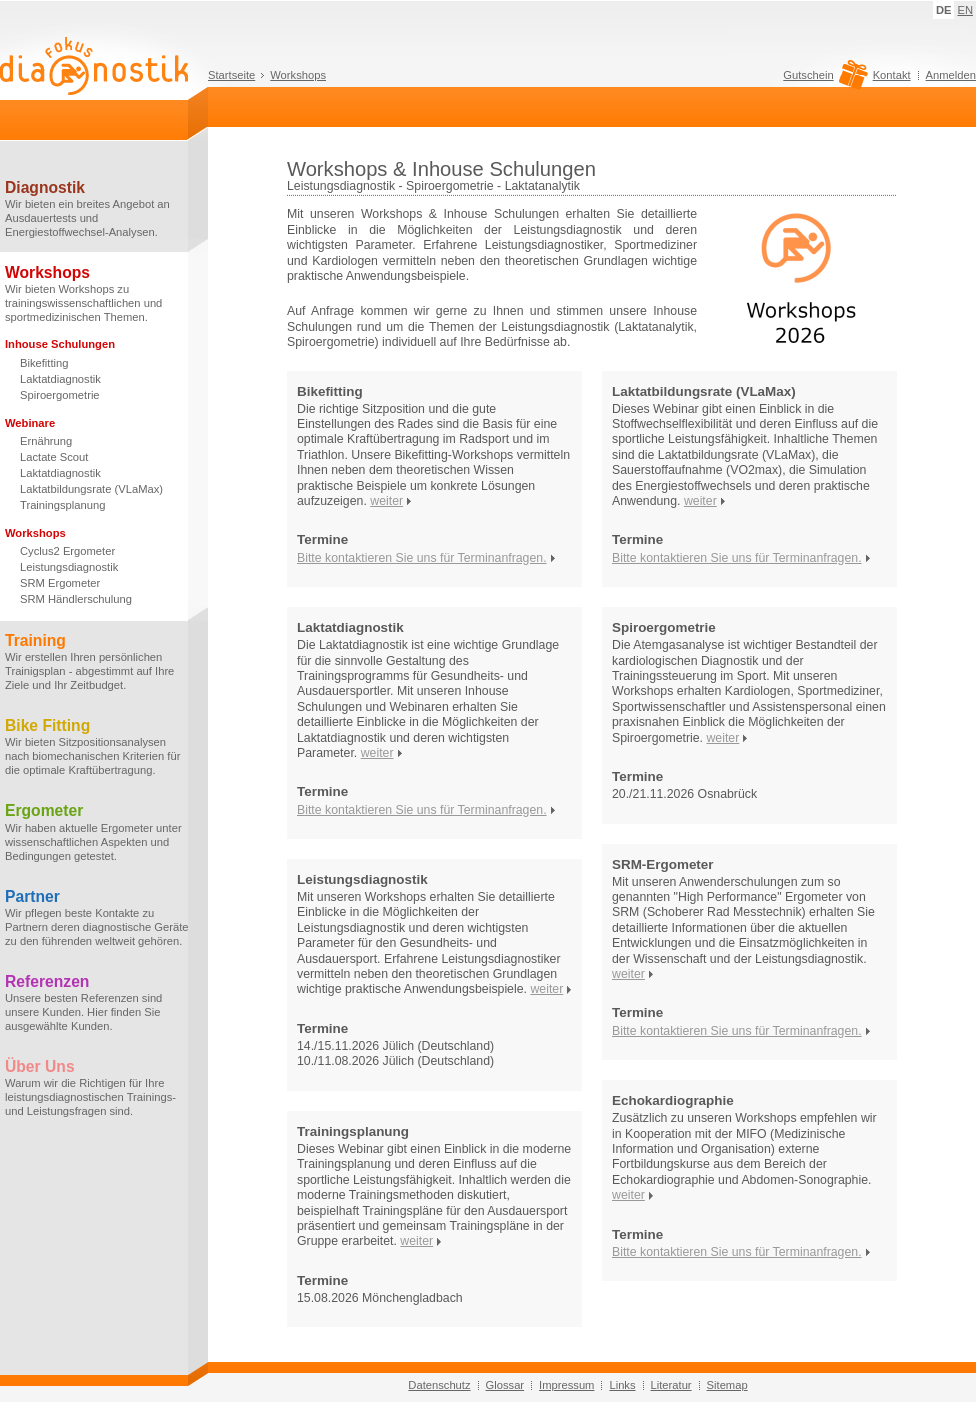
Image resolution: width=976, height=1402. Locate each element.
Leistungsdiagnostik (69, 567)
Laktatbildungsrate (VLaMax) (91, 489)
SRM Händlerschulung (76, 599)
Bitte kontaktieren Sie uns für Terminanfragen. (422, 558)
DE (944, 10)
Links (622, 1385)
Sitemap (727, 1385)
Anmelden (951, 75)
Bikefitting (44, 363)
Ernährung (46, 441)
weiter (386, 501)
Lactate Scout (54, 457)
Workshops (298, 75)
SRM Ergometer (60, 583)
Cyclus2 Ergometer (67, 551)
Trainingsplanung (62, 505)
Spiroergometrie (60, 395)
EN (965, 10)
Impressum (566, 1385)
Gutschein (822, 80)
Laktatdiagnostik (60, 379)
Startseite (231, 75)
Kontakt (892, 75)
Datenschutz (439, 1385)
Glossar (505, 1385)
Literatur (671, 1385)
